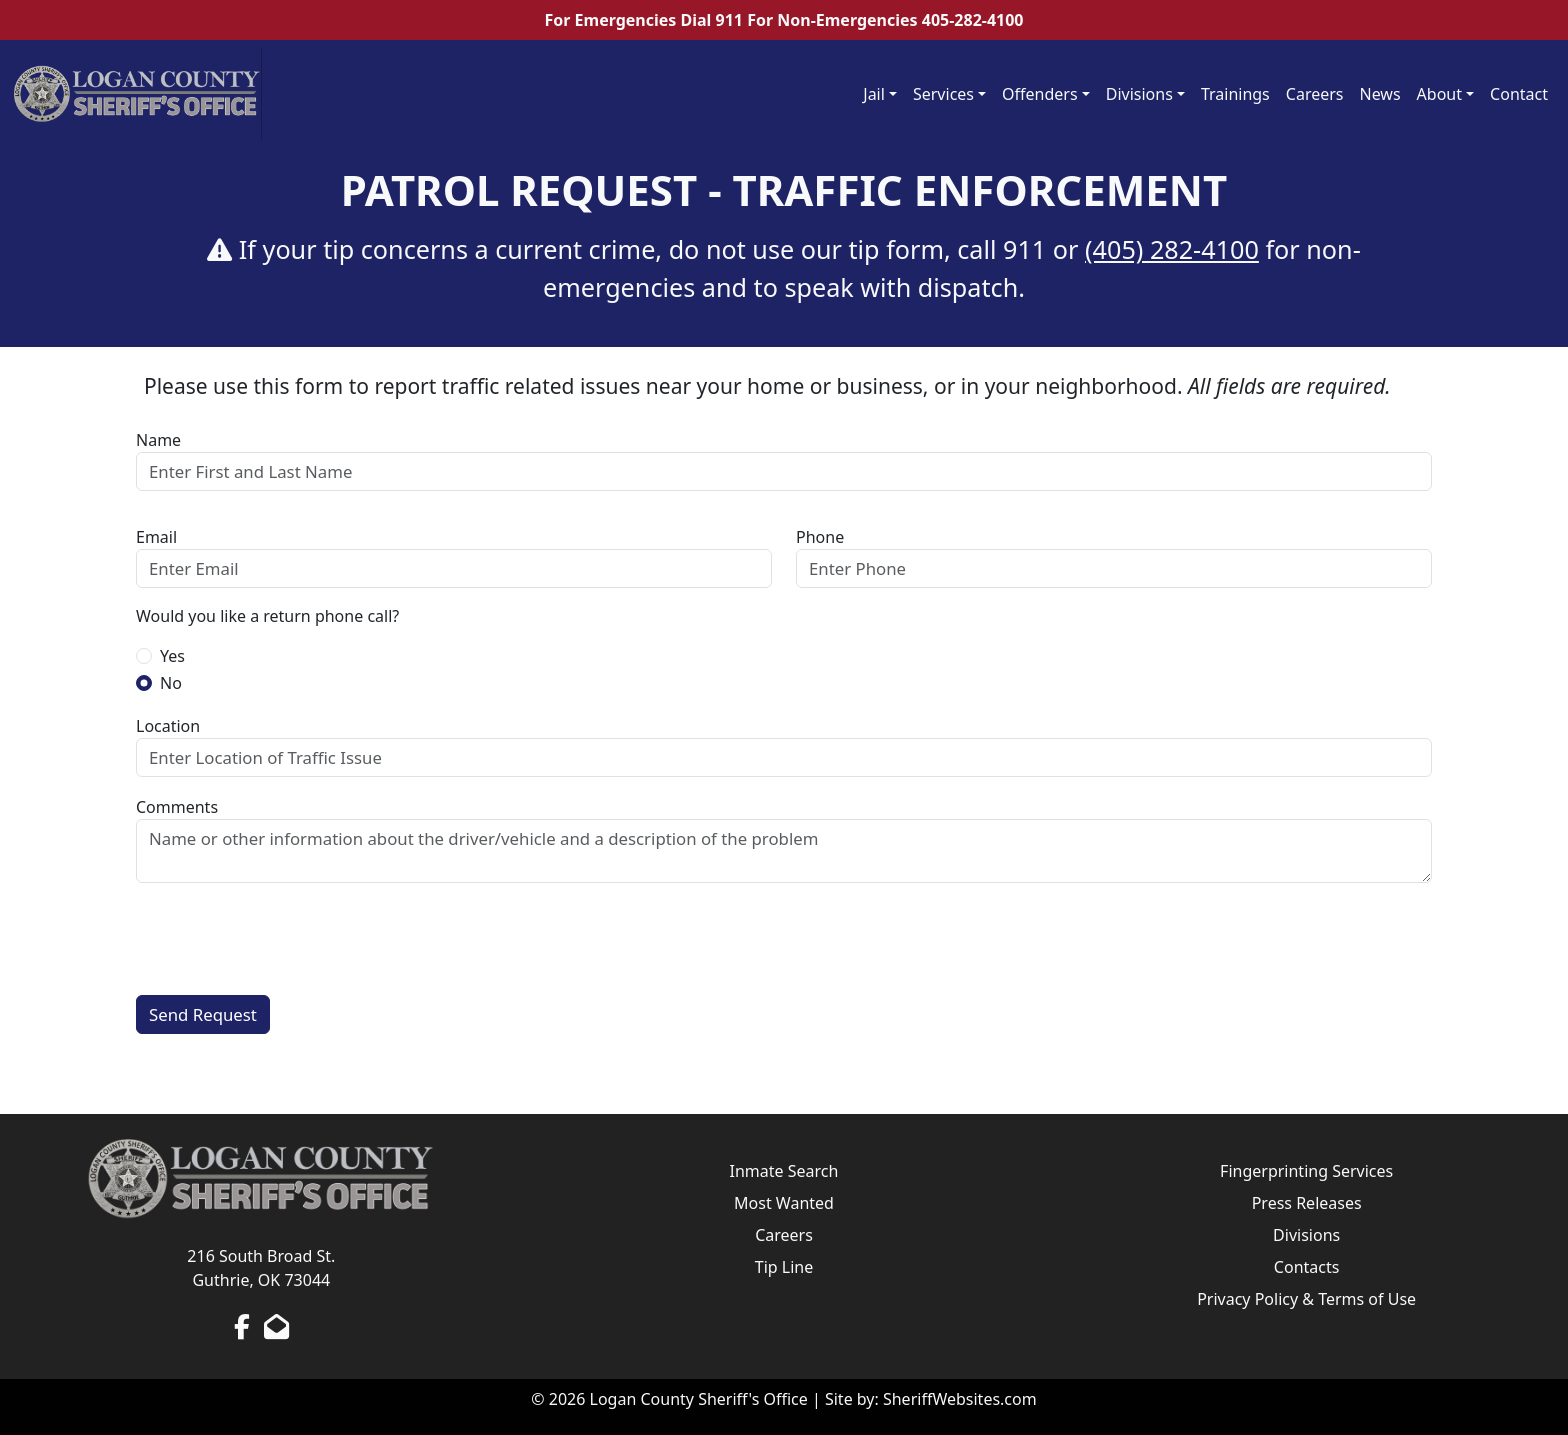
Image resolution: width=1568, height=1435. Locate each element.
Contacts (1307, 1267)
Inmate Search (784, 1171)
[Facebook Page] (242, 1326)
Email (156, 537)
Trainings (1235, 94)
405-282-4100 (973, 20)
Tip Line (784, 1267)
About (1439, 94)
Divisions (1139, 94)
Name (158, 440)
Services (943, 94)
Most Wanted (784, 1203)
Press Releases (1307, 1203)
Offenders (1040, 94)
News (1380, 94)
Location (168, 726)
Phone (820, 537)
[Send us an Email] (276, 1326)
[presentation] (288, 938)
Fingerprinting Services (1306, 1171)
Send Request (203, 1014)
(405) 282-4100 (1172, 249)
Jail (874, 94)
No (171, 683)
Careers (1315, 94)
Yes (172, 656)
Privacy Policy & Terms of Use (1306, 1299)
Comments (177, 807)
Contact (1519, 94)
